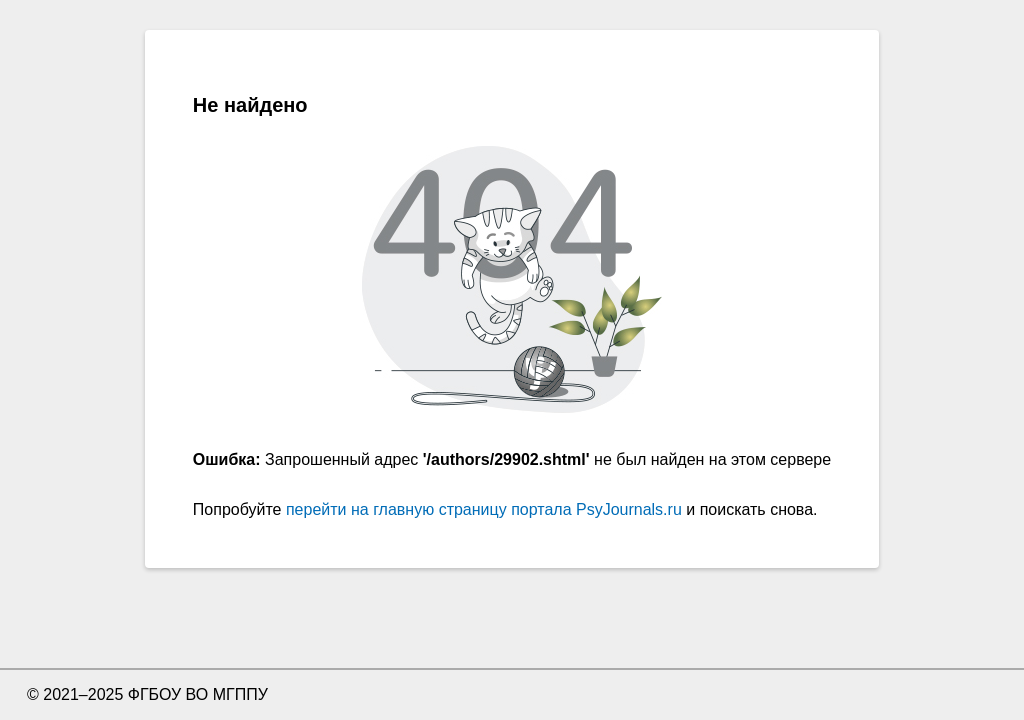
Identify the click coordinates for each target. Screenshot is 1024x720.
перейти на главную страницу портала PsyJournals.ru (484, 509)
